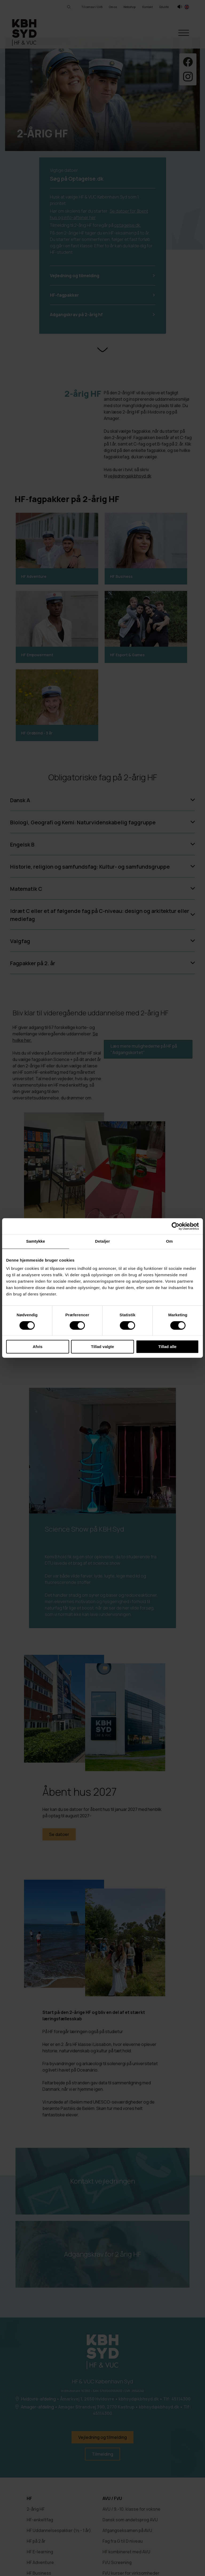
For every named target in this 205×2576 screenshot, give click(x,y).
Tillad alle (167, 1347)
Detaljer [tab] (102, 1241)
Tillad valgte (102, 1347)
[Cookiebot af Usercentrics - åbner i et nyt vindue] (175, 1226)
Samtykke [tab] (35, 1241)
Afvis (37, 1347)
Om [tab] (169, 1241)
